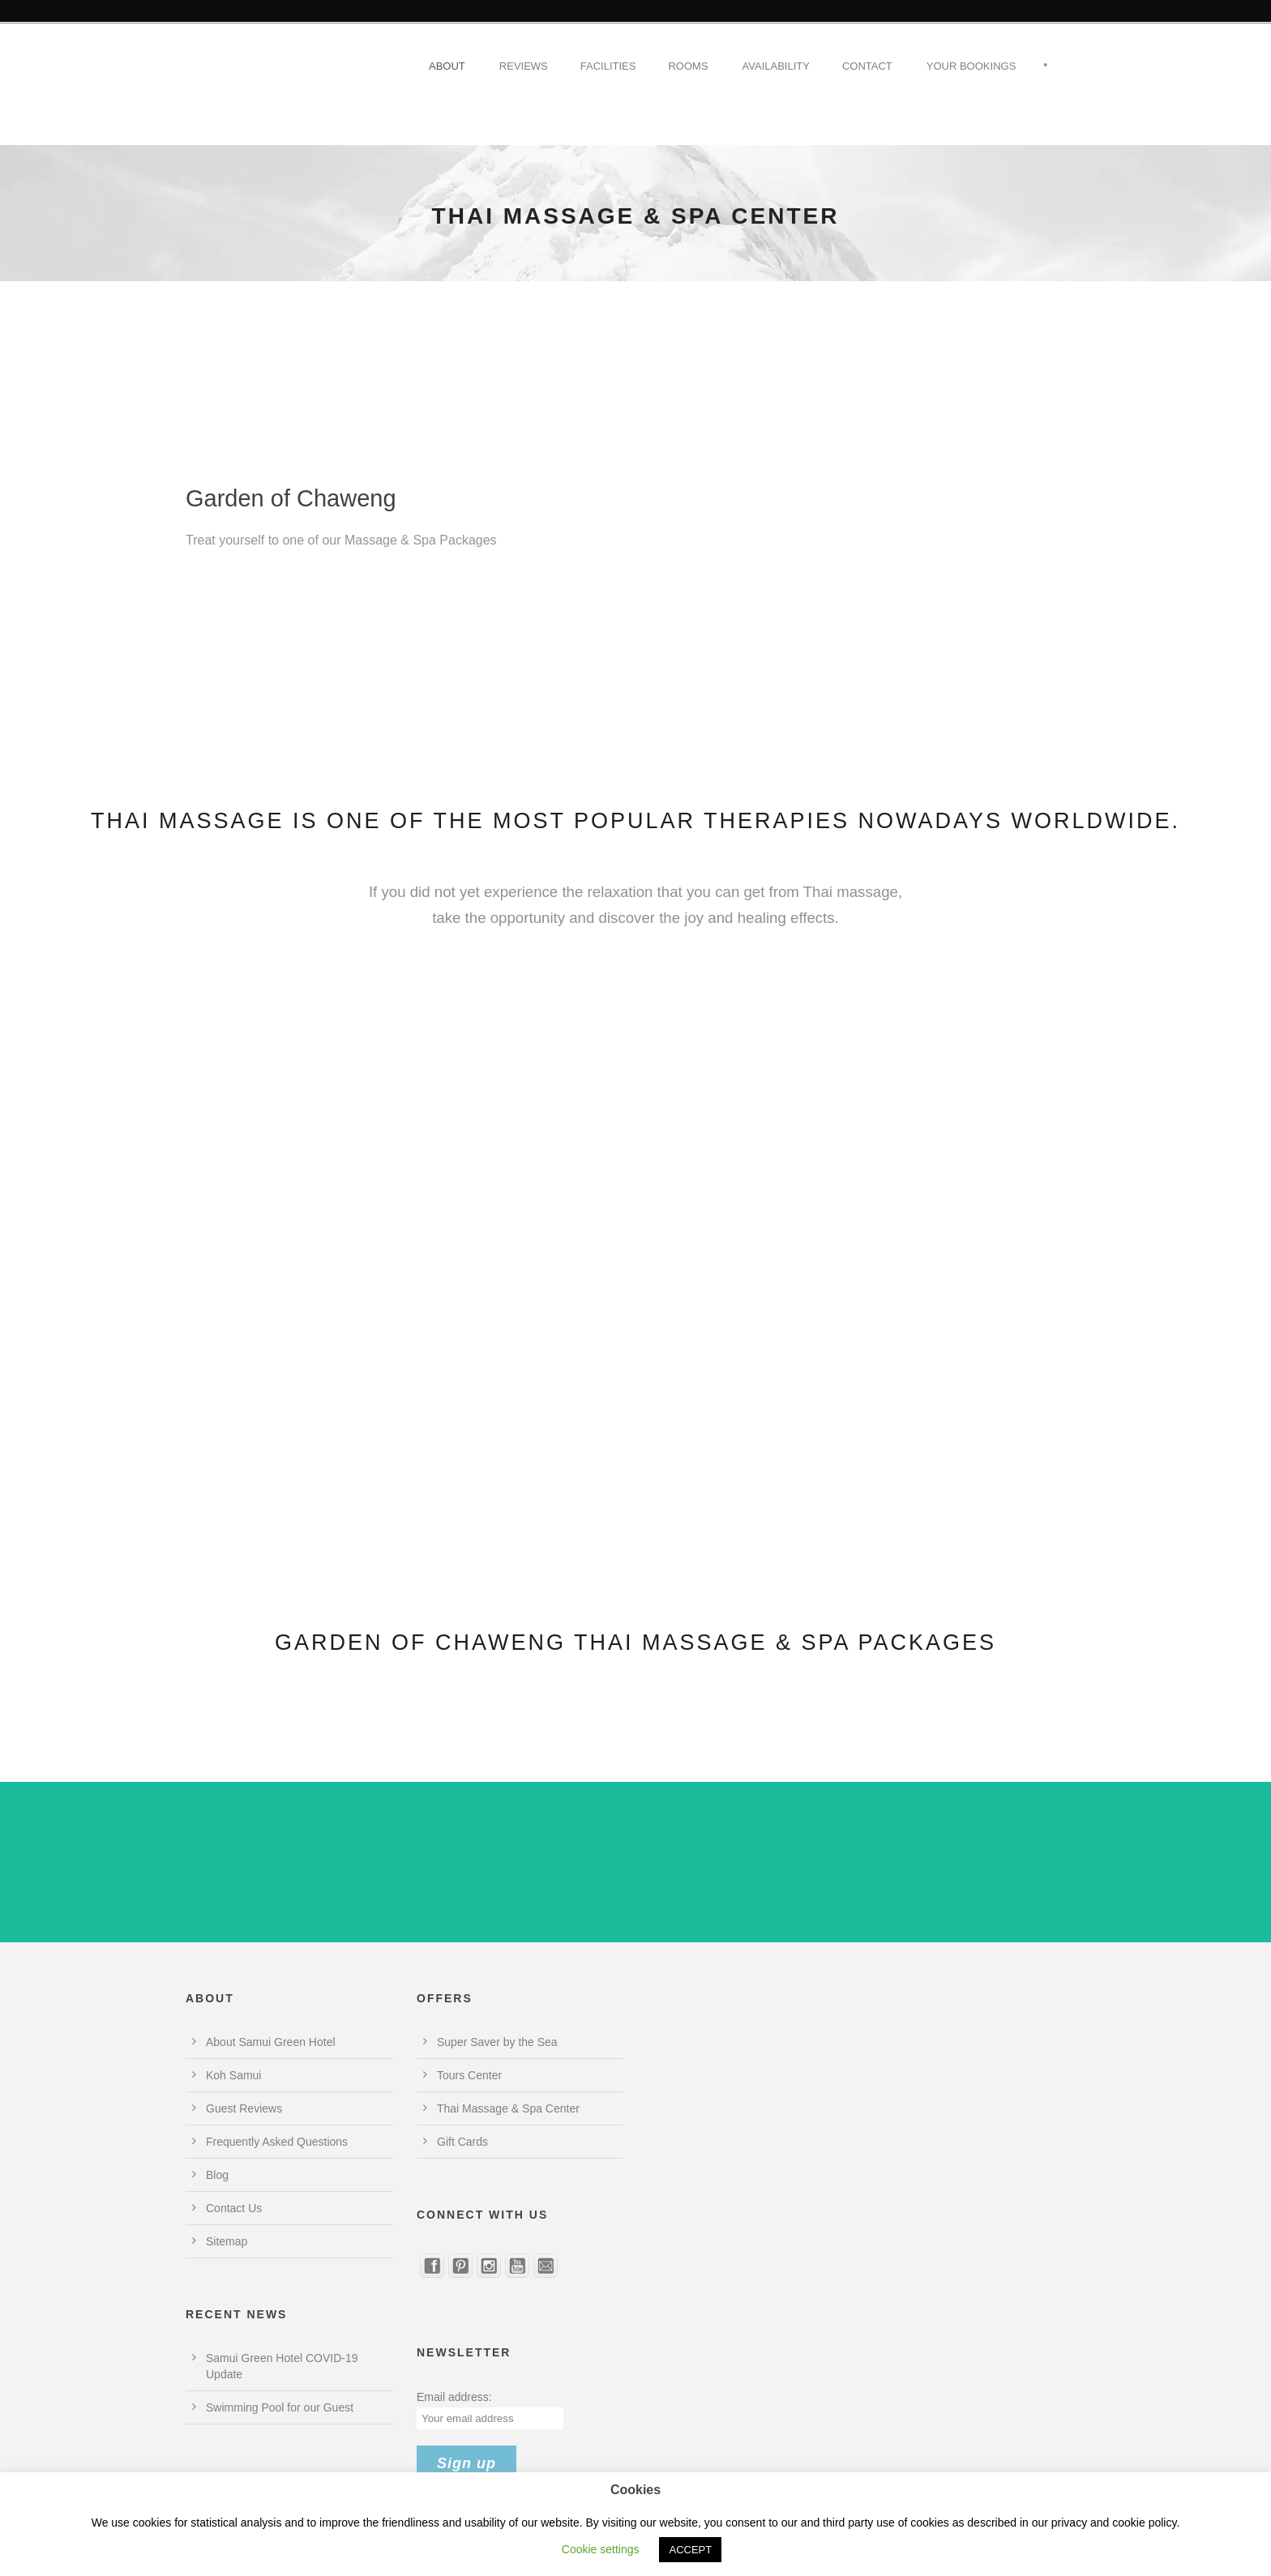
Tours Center (469, 2075)
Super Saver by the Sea (497, 2042)
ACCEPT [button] (690, 2550)
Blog (217, 2174)
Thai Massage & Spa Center (508, 2108)
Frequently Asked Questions (277, 2141)
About (447, 66)
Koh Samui (233, 2075)
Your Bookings (971, 66)
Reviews (523, 66)
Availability (776, 66)
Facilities (608, 66)
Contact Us (234, 2208)
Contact (867, 66)
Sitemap (226, 2241)
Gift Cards (462, 2141)
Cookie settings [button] (601, 2549)
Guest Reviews (244, 2108)
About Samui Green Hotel (271, 2042)
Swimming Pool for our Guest (279, 2407)
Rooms (688, 66)
